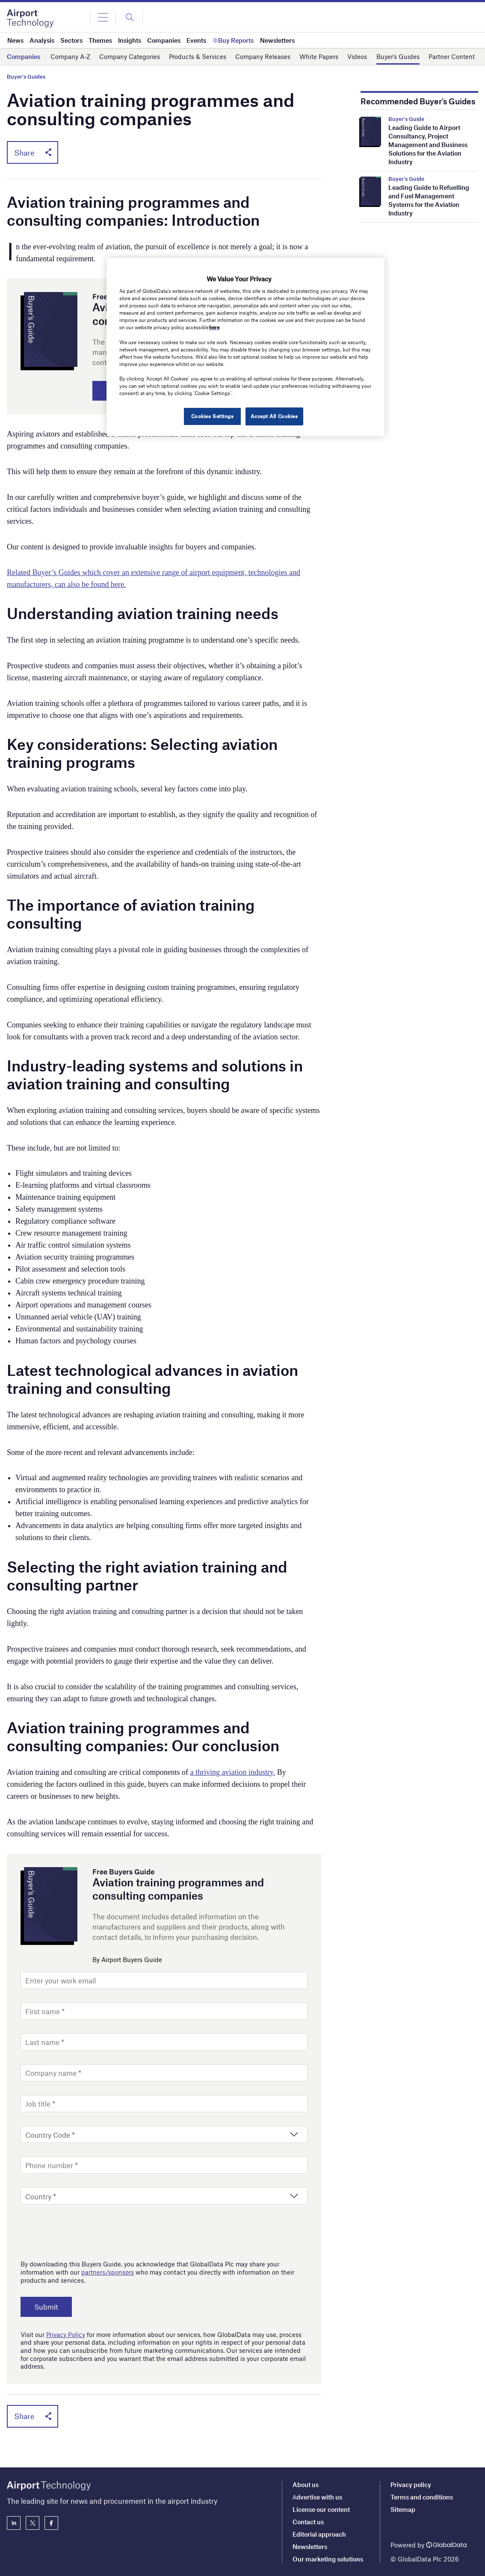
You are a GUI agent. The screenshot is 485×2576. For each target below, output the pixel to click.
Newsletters (310, 2546)
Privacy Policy (65, 2335)
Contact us (308, 2522)
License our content (321, 2509)
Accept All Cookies (274, 416)
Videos (357, 56)
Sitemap (402, 2509)
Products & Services (197, 56)
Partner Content (452, 56)
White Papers (318, 56)
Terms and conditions (421, 2497)
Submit (47, 2307)
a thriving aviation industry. (232, 1772)
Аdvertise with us (317, 2497)
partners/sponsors (107, 2272)
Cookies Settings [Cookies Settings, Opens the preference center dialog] (211, 416)
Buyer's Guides (26, 77)
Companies (23, 56)
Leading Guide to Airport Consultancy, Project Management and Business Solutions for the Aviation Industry (427, 144)
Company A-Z (70, 56)
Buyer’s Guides (398, 56)
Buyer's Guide (406, 118)
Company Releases (262, 56)
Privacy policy (410, 2484)
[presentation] (86, 2230)
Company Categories (129, 56)
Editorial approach (319, 2534)
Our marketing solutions (328, 2559)
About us (306, 2484)
